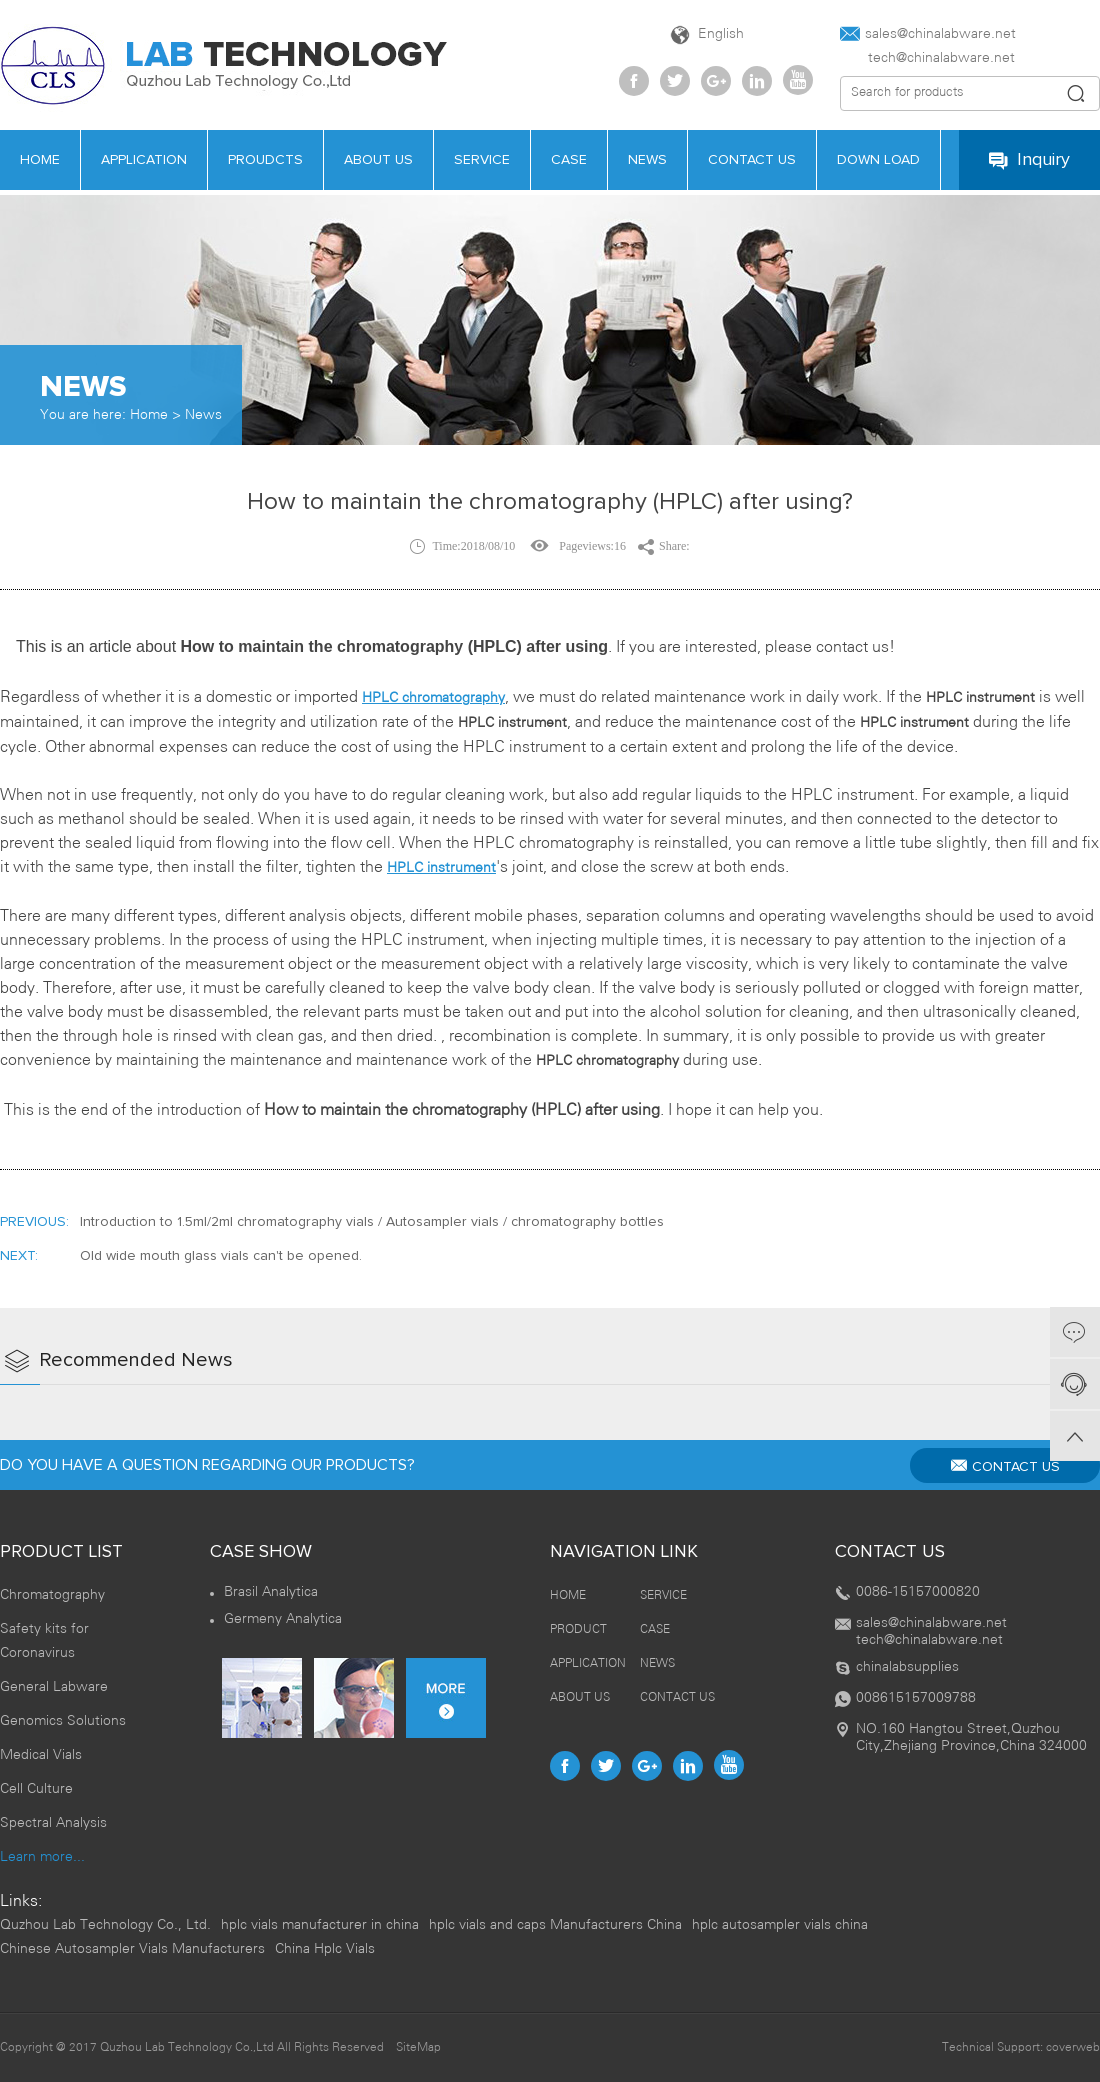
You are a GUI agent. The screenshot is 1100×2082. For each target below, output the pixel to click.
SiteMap (418, 2047)
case (569, 160)
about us (378, 160)
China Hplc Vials (325, 1949)
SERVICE (663, 1595)
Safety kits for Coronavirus (44, 1641)
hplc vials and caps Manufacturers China (555, 1925)
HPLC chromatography (433, 698)
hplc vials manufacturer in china (320, 1925)
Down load (878, 160)
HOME (568, 1595)
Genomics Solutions (63, 1721)
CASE (655, 1629)
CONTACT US (1005, 1465)
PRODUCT (578, 1629)
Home (149, 415)
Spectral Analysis (53, 1823)
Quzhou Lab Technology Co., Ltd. (105, 1925)
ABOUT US (580, 1697)
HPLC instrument (441, 868)
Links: (21, 1901)
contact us (752, 160)
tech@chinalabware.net (927, 58)
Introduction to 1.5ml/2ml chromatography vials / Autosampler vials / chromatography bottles (372, 1222)
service (482, 160)
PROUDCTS (265, 160)
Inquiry (1029, 160)
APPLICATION (144, 160)
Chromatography (52, 1595)
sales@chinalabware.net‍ (928, 34)
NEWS (657, 1663)
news (647, 160)
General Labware (54, 1687)
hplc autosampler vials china (780, 1925)
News (203, 415)
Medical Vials (41, 1755)
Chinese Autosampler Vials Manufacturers (132, 1949)
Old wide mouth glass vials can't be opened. (221, 1256)
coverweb (1073, 2047)
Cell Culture (36, 1789)
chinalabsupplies (907, 1667)
